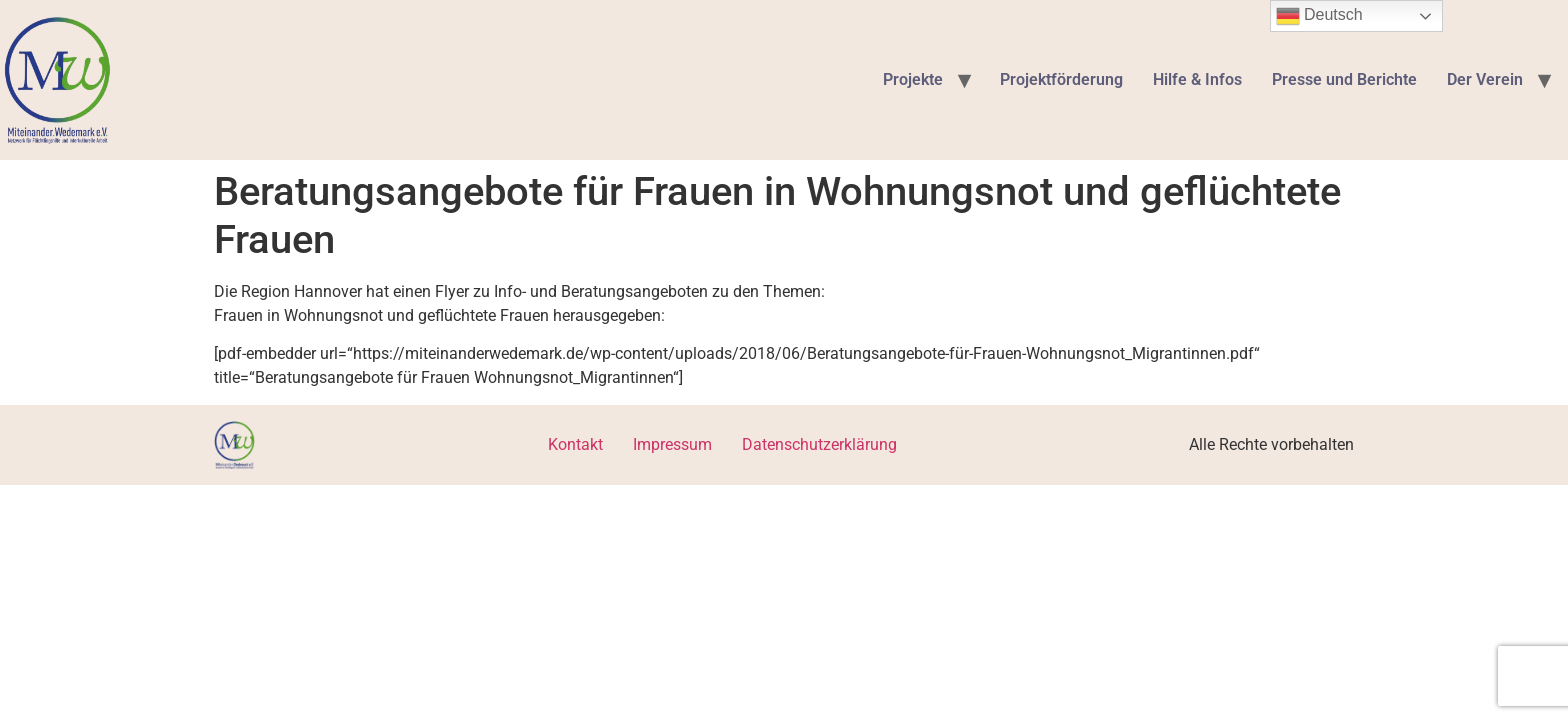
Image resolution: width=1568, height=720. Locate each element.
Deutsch (1319, 16)
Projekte (913, 79)
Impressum (672, 444)
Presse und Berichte (1344, 79)
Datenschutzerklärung (819, 444)
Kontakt (575, 444)
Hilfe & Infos (1197, 79)
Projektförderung (1061, 79)
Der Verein (1485, 79)
